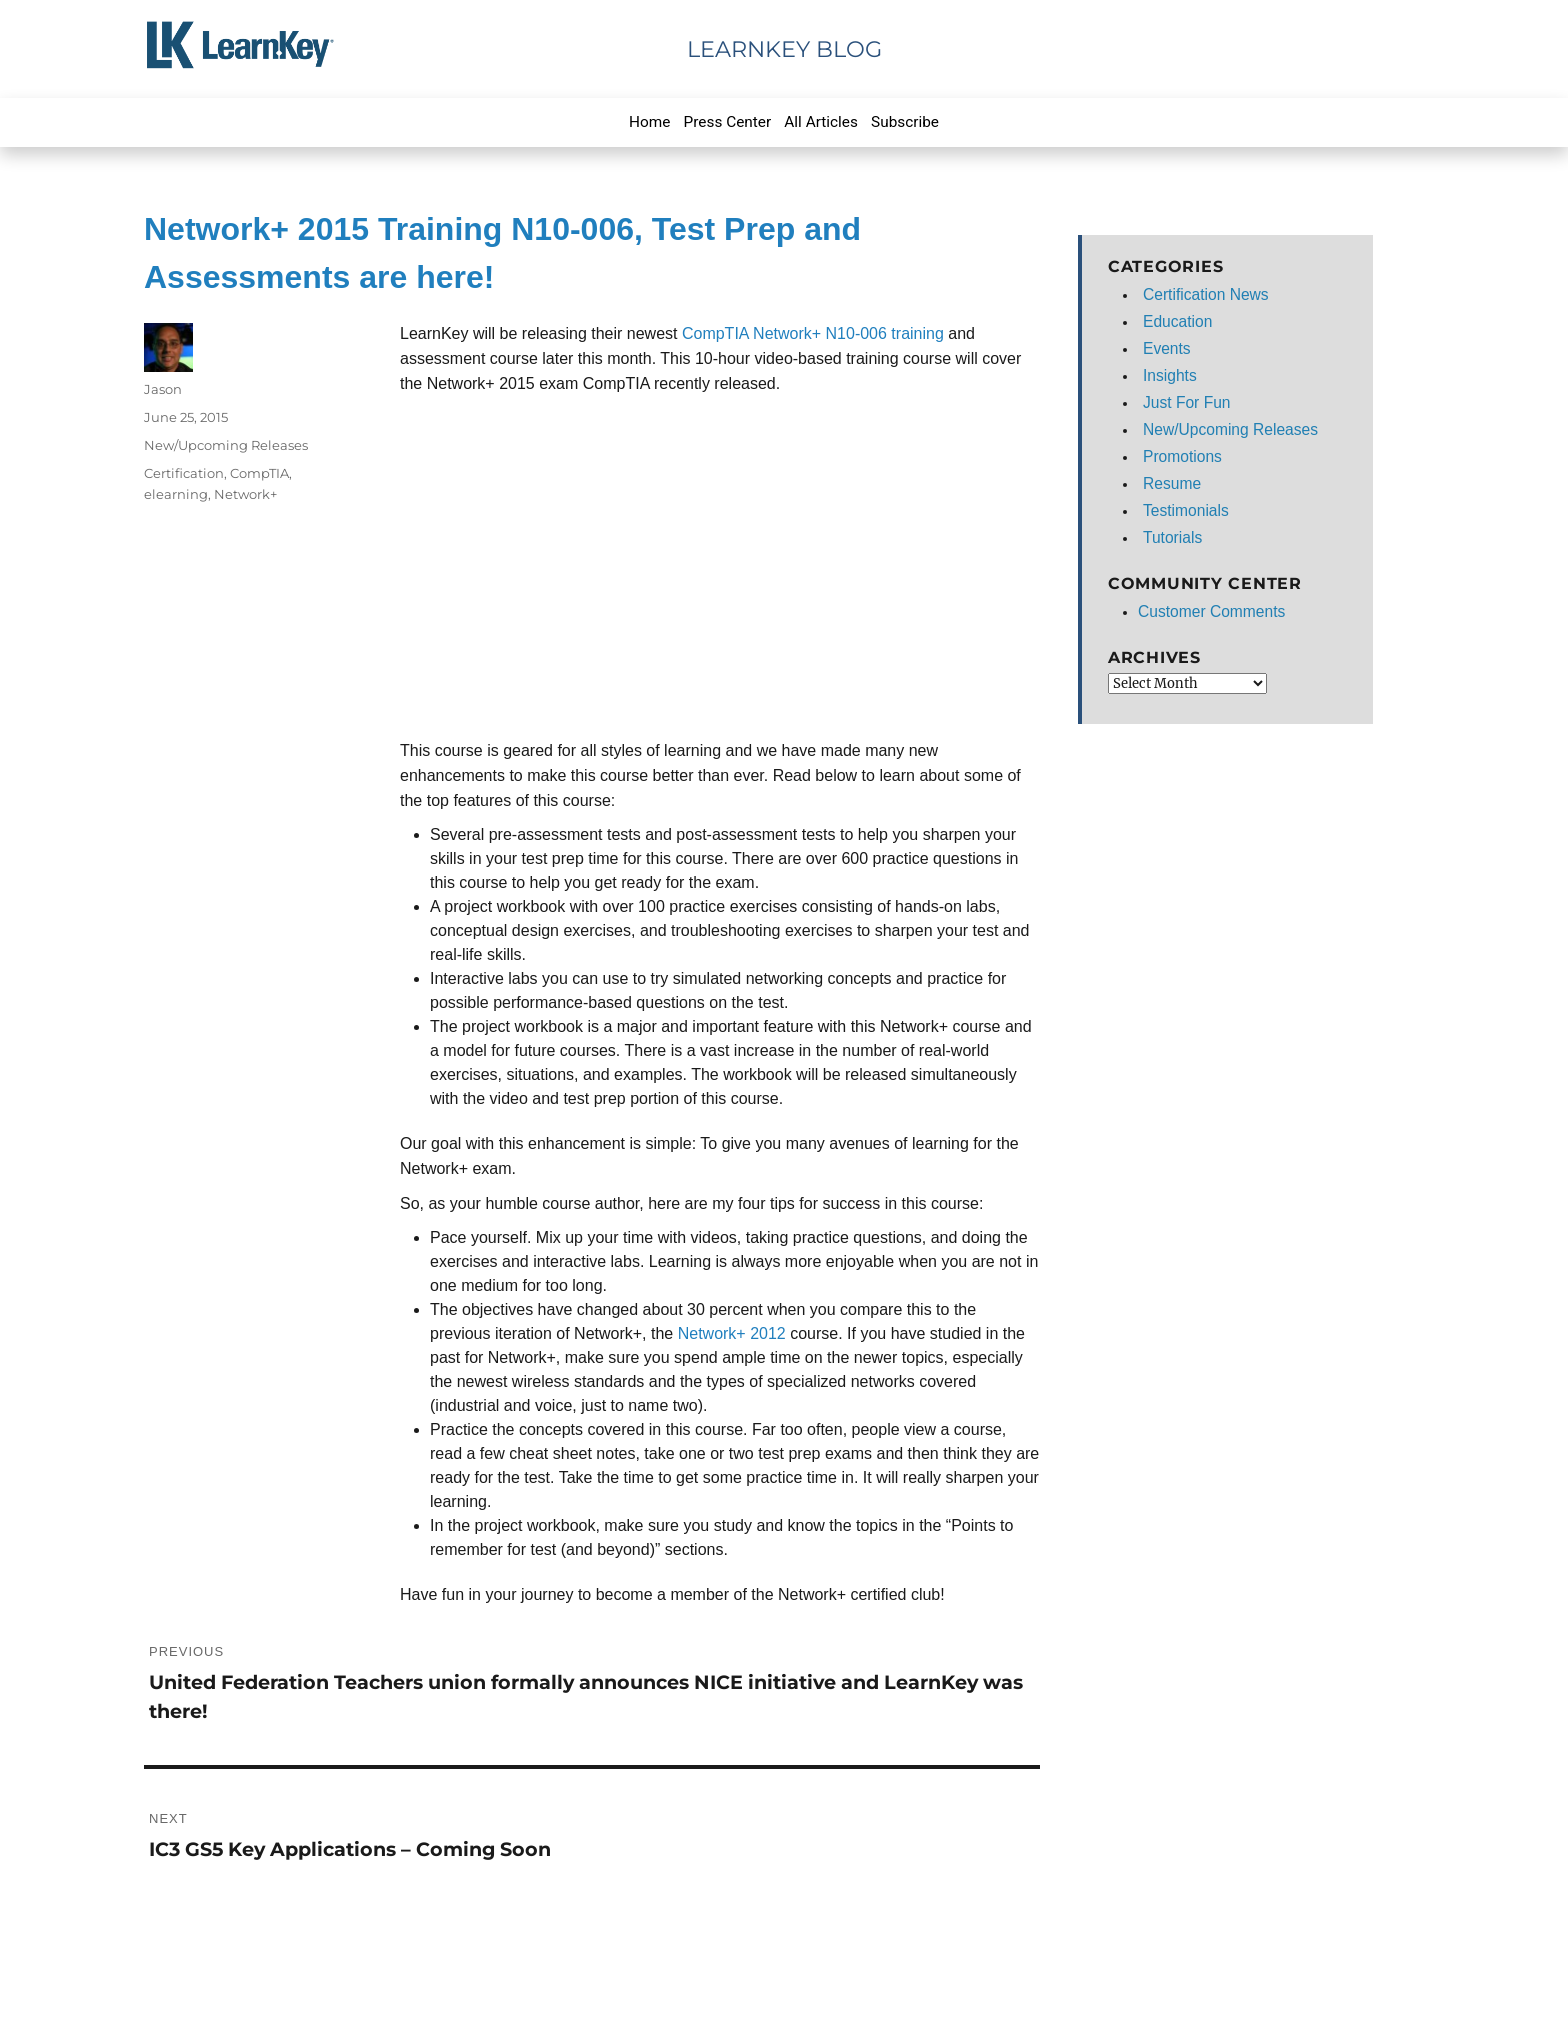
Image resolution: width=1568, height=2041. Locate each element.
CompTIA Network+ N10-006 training (813, 333)
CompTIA (259, 473)
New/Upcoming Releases (226, 445)
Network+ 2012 (732, 1333)
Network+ (245, 494)
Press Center (728, 122)
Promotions (1182, 456)
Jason (163, 389)
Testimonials (1186, 510)
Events (1167, 348)
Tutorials (1172, 537)
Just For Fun (1187, 402)
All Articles (821, 122)
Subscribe (905, 122)
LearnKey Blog (784, 49)
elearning (176, 494)
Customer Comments (1211, 611)
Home (649, 122)
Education (1177, 321)
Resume (1172, 483)
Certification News (1206, 294)
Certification (184, 473)
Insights (1170, 375)
